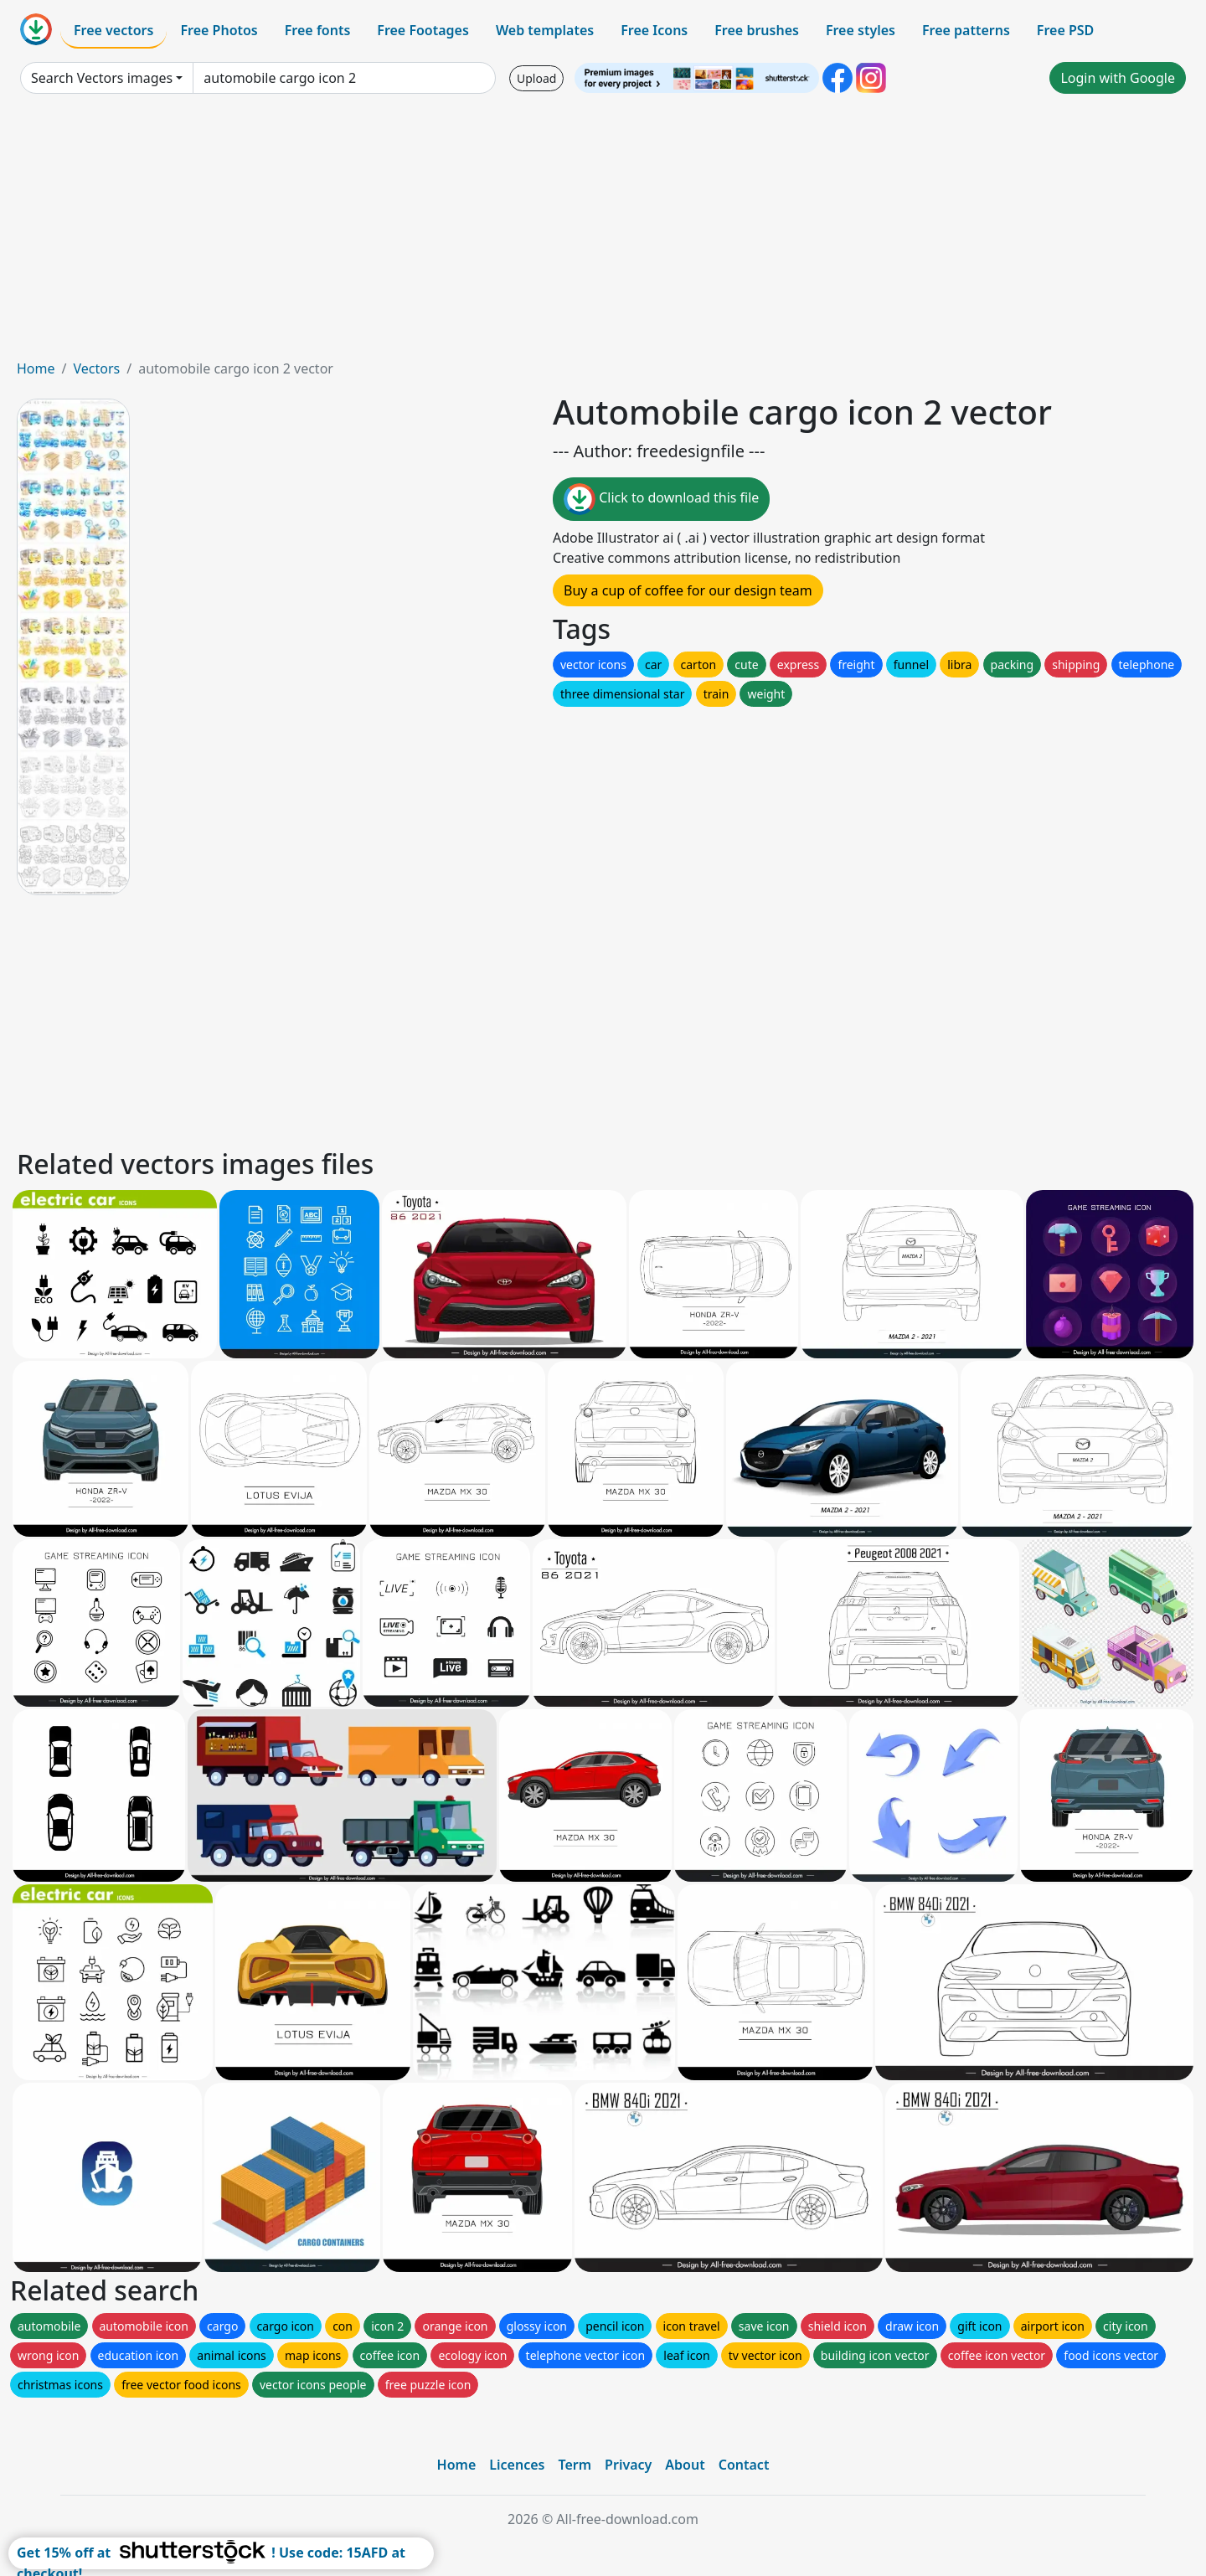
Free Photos (218, 30)
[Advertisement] (603, 233)
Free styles (860, 30)
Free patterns (966, 30)
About (684, 2464)
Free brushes (756, 30)
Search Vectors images (102, 78)
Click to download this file (661, 499)
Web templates (545, 30)
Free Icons (654, 30)
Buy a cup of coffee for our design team (688, 590)
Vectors (96, 368)
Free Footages (423, 30)
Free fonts (318, 30)
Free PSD (1065, 30)
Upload (536, 78)
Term (574, 2464)
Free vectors (113, 30)
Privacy (628, 2464)
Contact (744, 2464)
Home (36, 368)
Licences (516, 2464)
